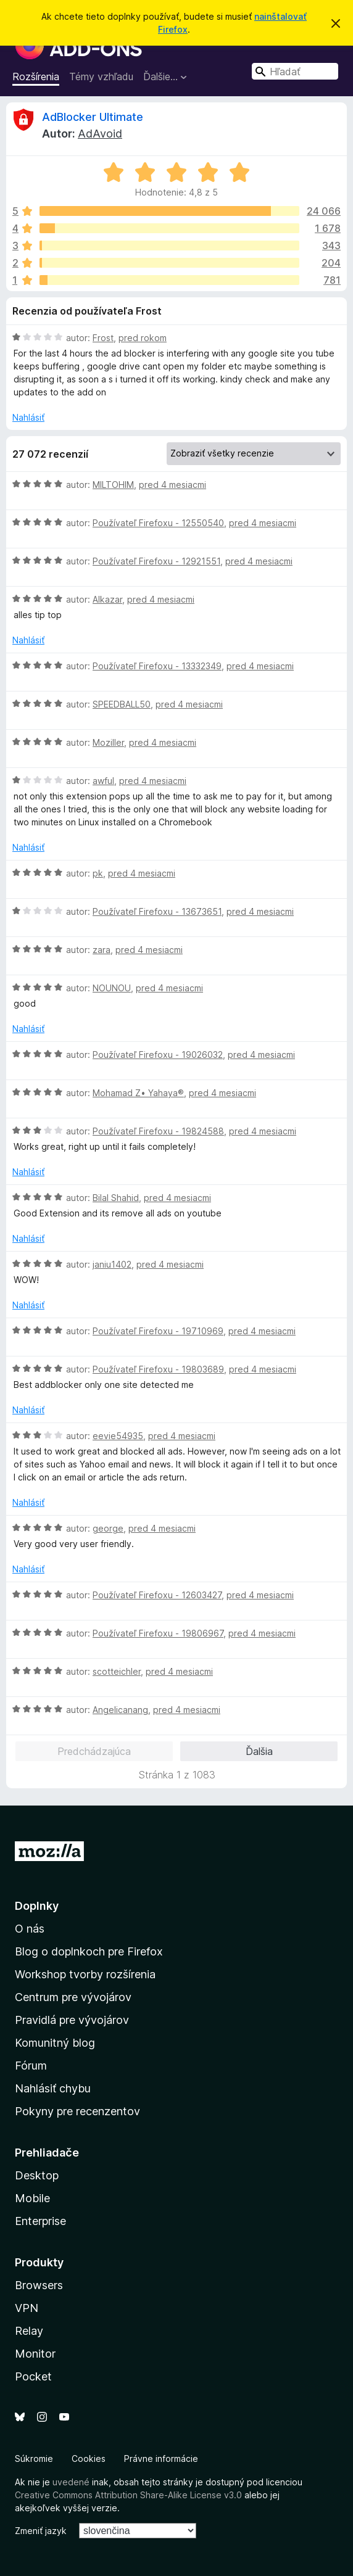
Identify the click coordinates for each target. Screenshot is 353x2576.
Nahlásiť (28, 417)
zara (101, 949)
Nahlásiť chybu (53, 2088)
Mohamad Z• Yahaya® (138, 1093)
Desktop (37, 2175)
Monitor (35, 2353)
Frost (103, 337)
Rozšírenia (35, 76)
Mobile (32, 2198)
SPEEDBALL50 (122, 704)
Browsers (39, 2285)
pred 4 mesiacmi (172, 484)
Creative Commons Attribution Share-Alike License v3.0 (128, 2495)
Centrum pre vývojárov (73, 1997)
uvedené (70, 2482)
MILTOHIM (113, 484)
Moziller (108, 742)
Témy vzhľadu (101, 76)
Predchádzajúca (94, 1751)
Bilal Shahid (116, 1197)
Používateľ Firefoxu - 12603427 (157, 1595)
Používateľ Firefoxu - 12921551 (156, 561)
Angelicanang (120, 1709)
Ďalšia (259, 1751)
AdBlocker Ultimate (92, 116)
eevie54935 (118, 1435)
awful (103, 780)
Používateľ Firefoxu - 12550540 (158, 523)
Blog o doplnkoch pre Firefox (89, 1951)
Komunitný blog (55, 2042)
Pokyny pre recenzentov (77, 2111)
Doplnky (37, 1905)
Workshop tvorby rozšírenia (85, 1974)
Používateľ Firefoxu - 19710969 (158, 1331)
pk (98, 873)
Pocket (33, 2376)
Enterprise (40, 2221)
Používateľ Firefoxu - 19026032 (158, 1054)
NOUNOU (112, 988)
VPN (26, 2307)
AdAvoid (100, 133)
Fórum (31, 2065)
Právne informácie (161, 2458)
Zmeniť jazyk (41, 2530)
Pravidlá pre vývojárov (72, 2019)
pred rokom (142, 337)
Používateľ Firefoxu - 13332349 (157, 666)
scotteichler (117, 1671)
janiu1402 (112, 1264)
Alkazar (107, 599)
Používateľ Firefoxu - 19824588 (158, 1131)
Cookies (89, 2458)
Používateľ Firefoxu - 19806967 (158, 1633)
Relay (29, 2330)
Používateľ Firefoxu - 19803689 (158, 1369)
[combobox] (295, 71)
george (108, 1528)
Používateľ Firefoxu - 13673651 (157, 911)
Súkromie (34, 2458)
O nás (29, 1928)
